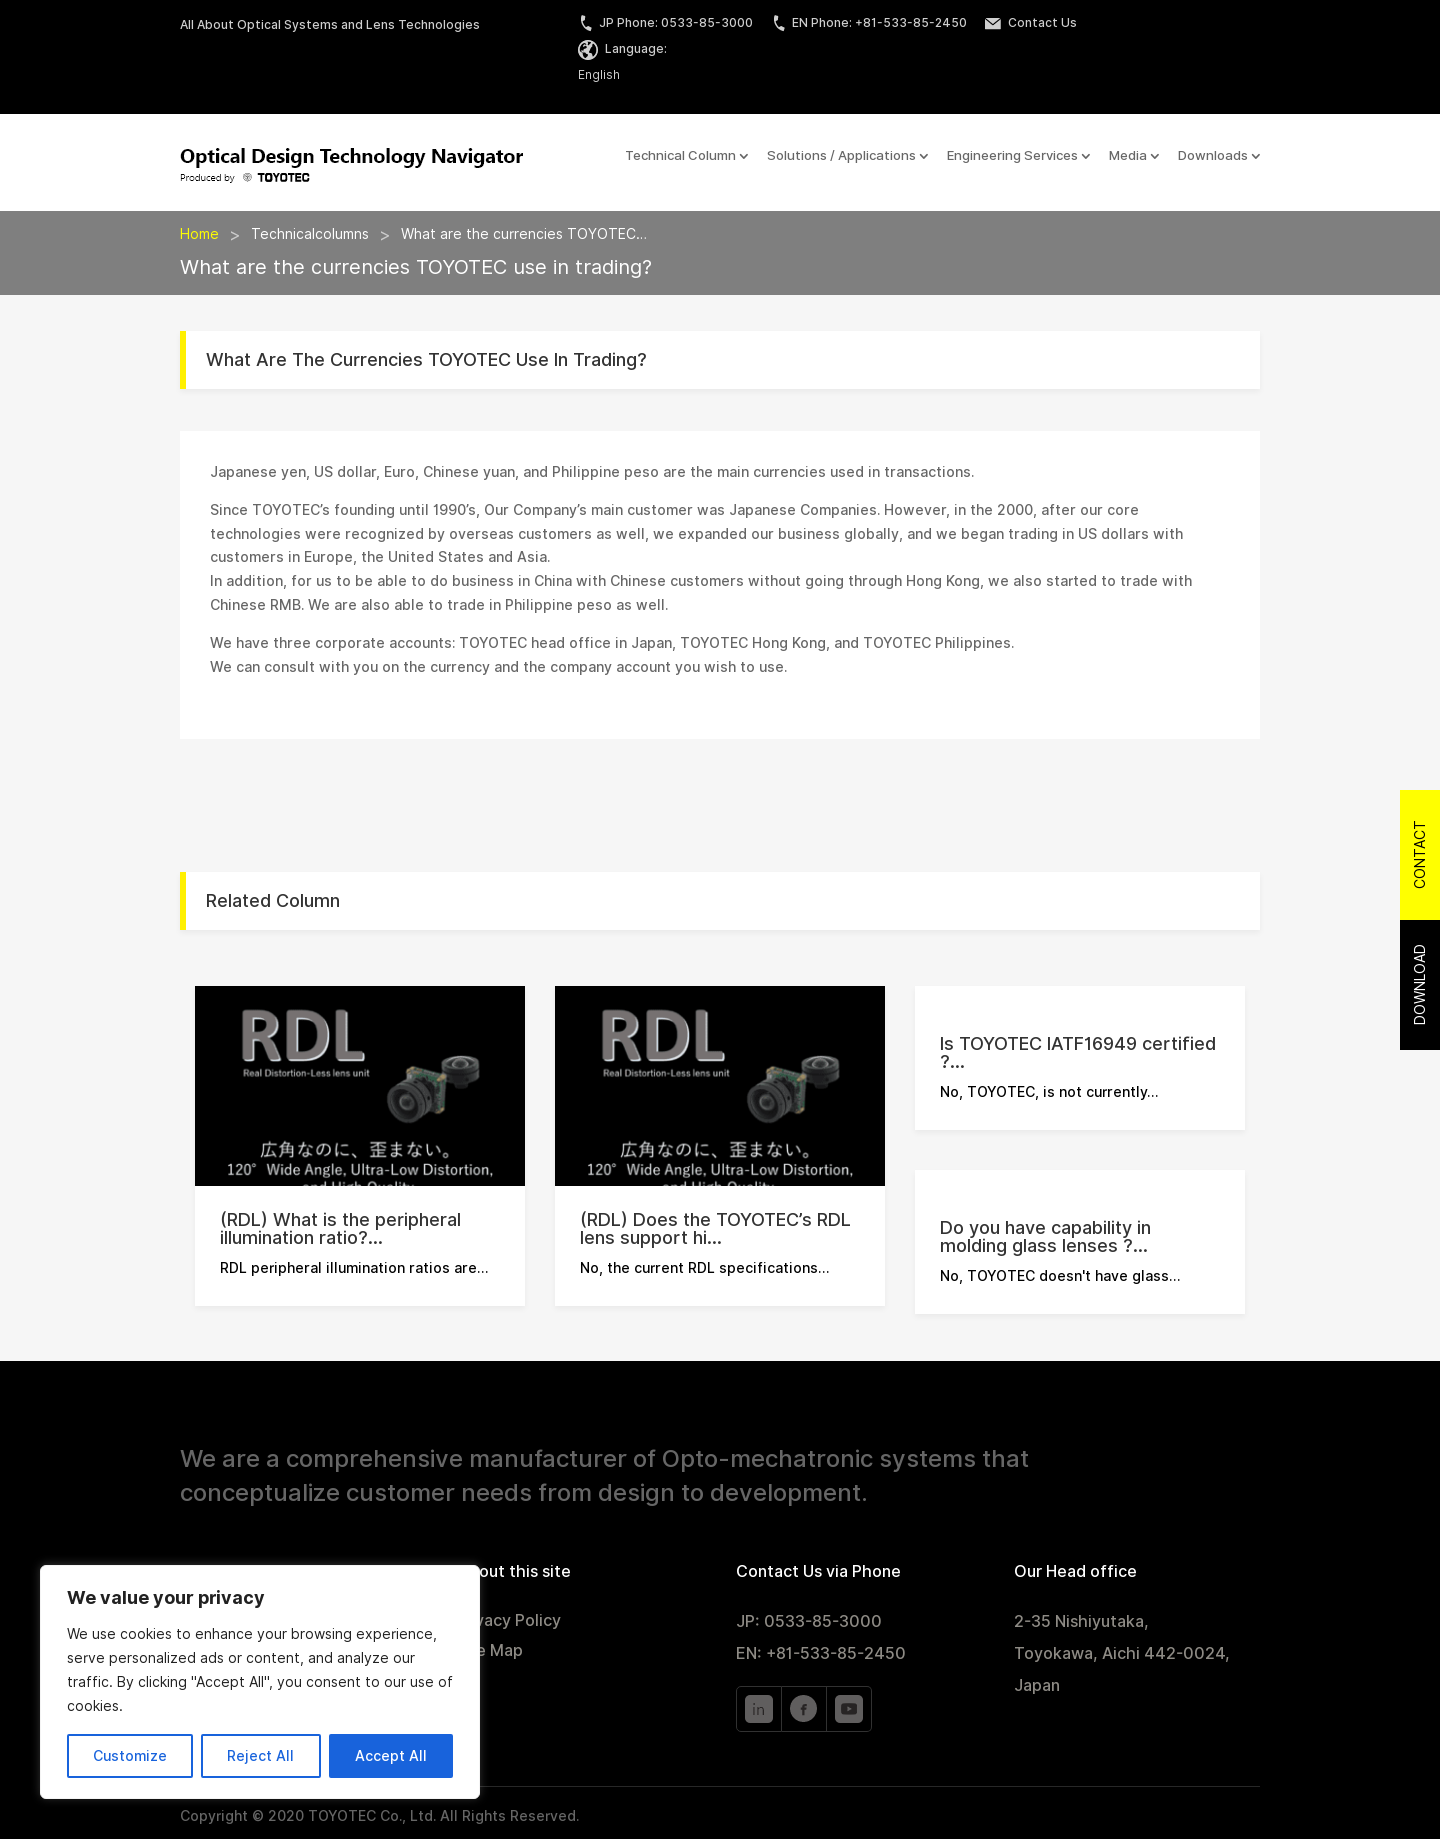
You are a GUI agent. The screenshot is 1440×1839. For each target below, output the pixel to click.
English (599, 74)
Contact (1420, 854)
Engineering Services (1012, 156)
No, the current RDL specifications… (704, 1268)
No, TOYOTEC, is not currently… (1049, 1092)
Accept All (391, 1756)
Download (1420, 984)
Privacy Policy (508, 1622)
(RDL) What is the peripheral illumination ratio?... (340, 1228)
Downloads (1213, 156)
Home (199, 234)
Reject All (260, 1756)
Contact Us (1031, 22)
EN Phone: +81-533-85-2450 (869, 22)
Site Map (489, 1652)
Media (1128, 156)
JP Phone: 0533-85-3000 (665, 22)
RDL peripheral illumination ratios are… (354, 1268)
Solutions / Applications (841, 156)
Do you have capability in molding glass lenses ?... (1045, 1236)
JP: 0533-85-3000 (809, 1621)
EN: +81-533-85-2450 (821, 1653)
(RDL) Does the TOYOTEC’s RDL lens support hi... (715, 1228)
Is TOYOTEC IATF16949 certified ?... (1078, 1052)
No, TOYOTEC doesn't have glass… (1060, 1276)
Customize (130, 1756)
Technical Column (680, 156)
